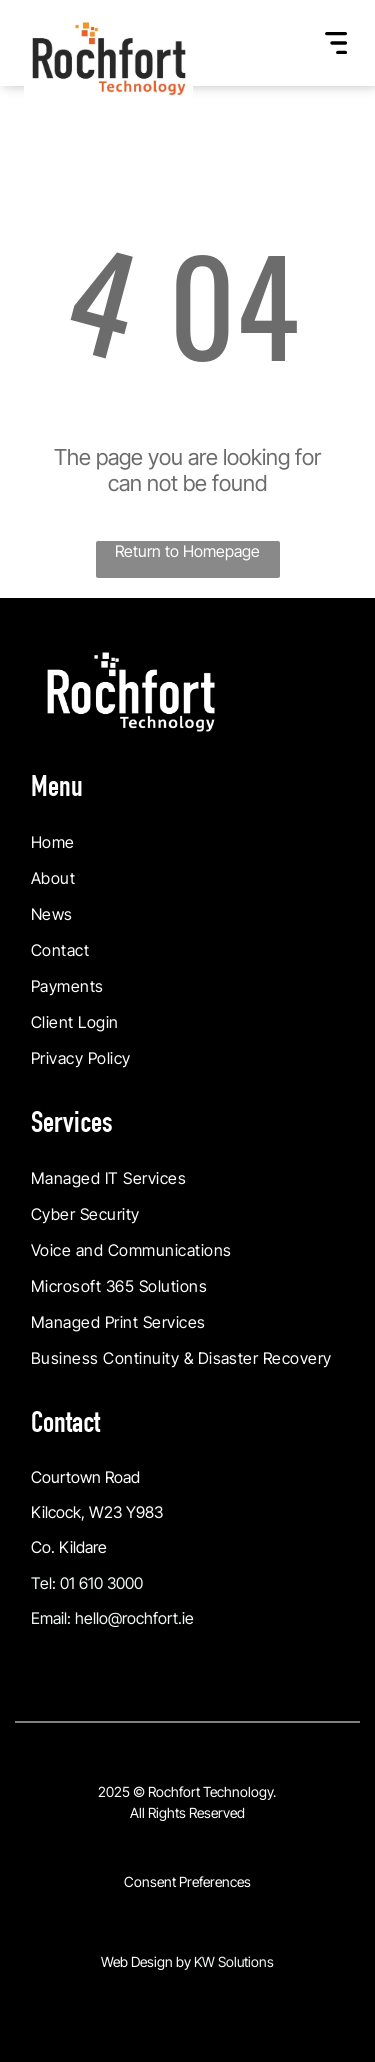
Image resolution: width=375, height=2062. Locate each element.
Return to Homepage (187, 551)
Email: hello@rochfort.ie (112, 1618)
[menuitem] (187, 842)
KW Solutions (234, 1961)
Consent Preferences (187, 1881)
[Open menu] (336, 43)
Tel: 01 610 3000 (87, 1583)
